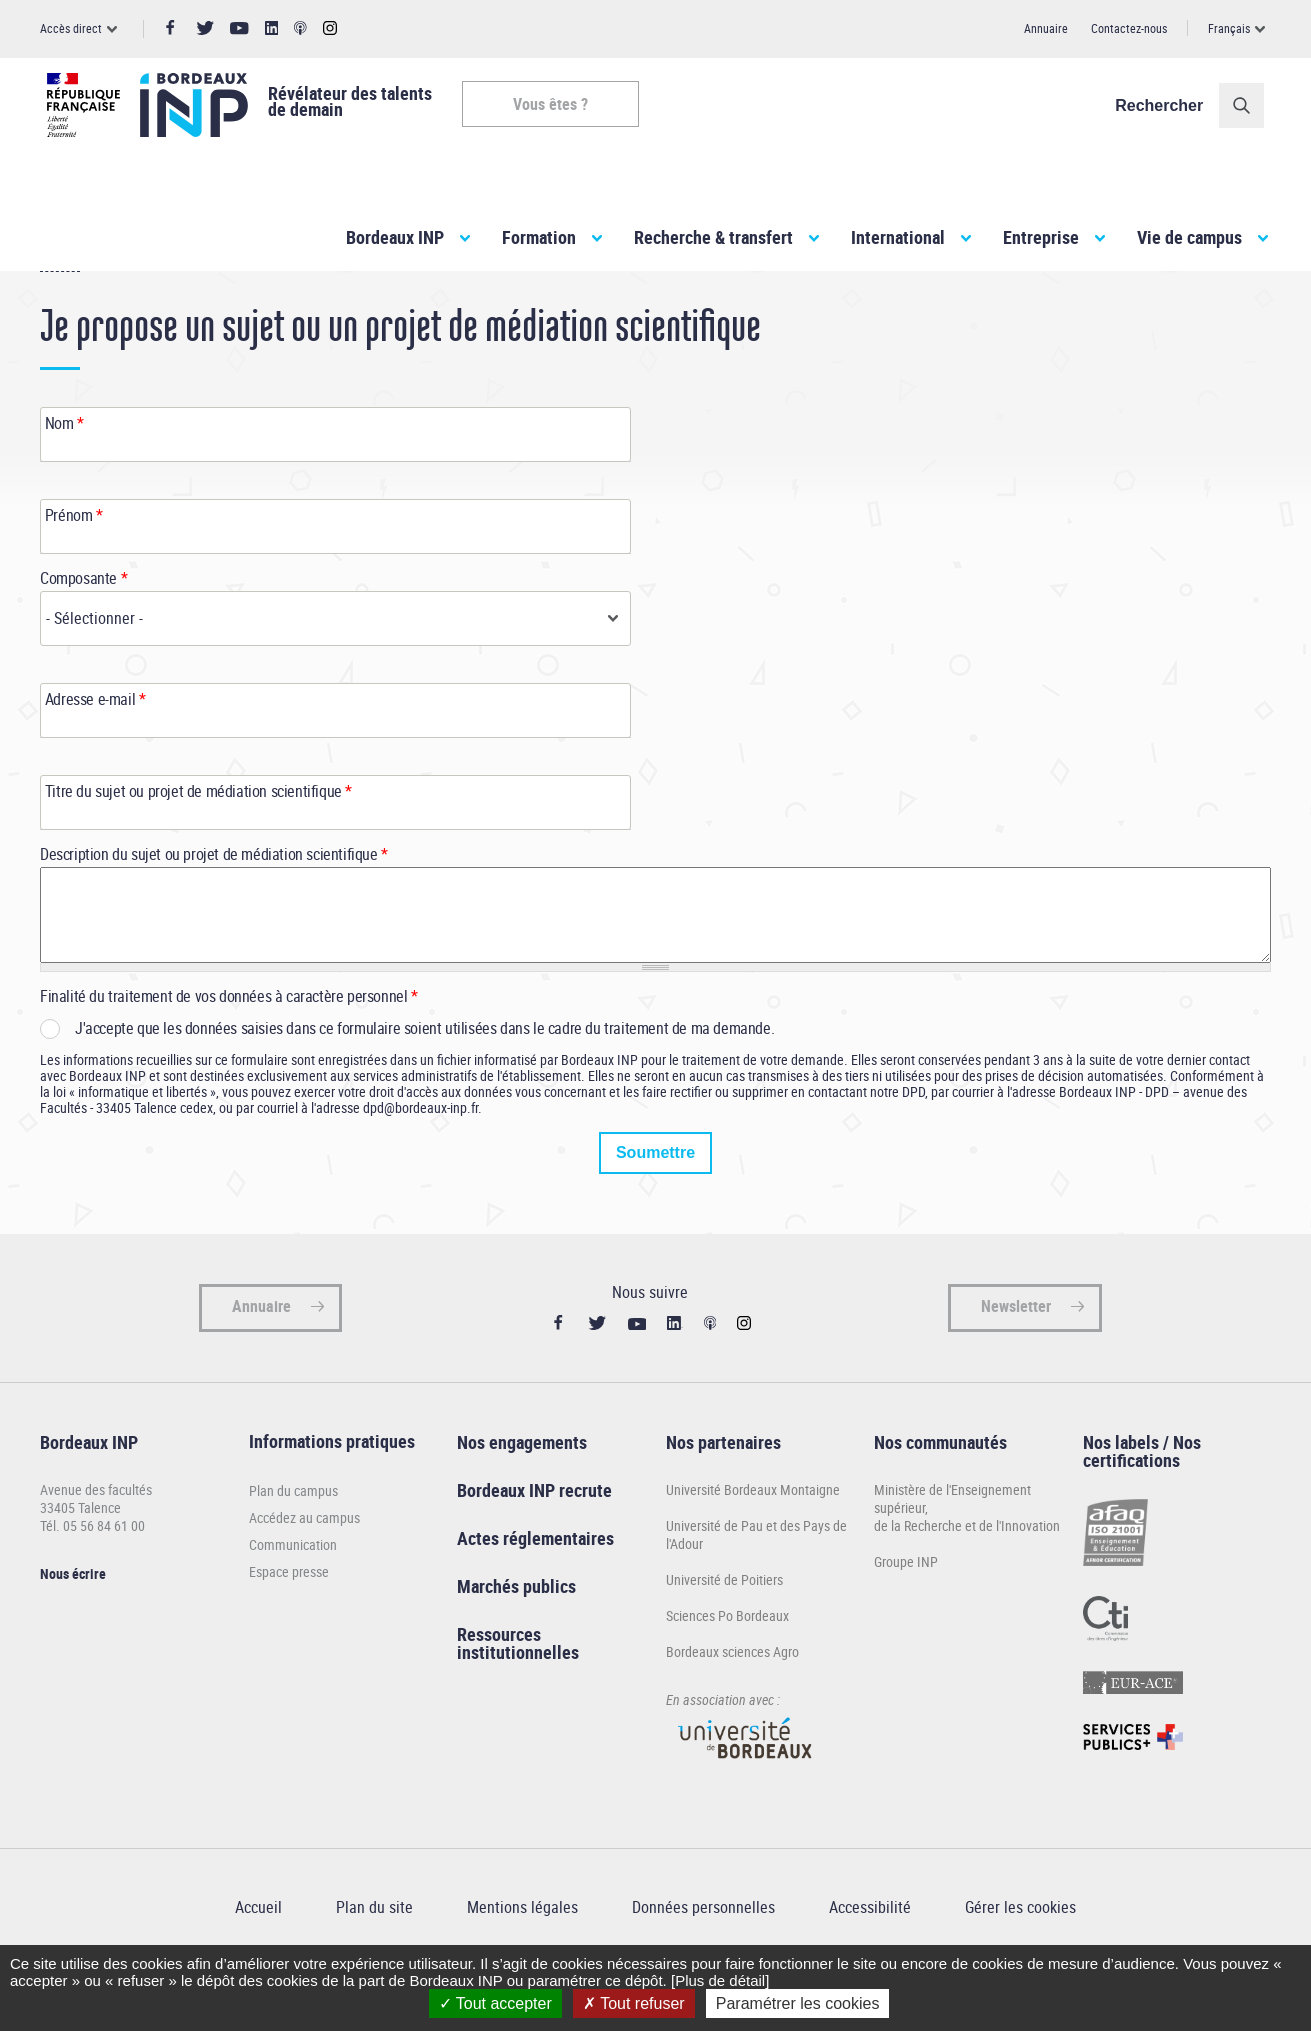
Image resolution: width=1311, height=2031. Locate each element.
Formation (539, 237)
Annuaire (1046, 28)
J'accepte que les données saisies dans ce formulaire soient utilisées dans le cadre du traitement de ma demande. (424, 1075)
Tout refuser (634, 2003)
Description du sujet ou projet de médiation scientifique (214, 901)
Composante (83, 625)
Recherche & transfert (713, 237)
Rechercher (1166, 105)
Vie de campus (1189, 237)
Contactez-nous (1129, 28)
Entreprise (1041, 237)
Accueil (60, 308)
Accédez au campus (304, 1564)
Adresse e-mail (95, 746)
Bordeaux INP (395, 237)
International (898, 237)
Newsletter (1016, 1353)
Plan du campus (293, 1537)
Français (1229, 28)
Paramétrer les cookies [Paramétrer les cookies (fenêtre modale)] (798, 2003)
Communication (293, 1591)
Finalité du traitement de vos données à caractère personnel (229, 1043)
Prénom (74, 562)
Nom (64, 470)
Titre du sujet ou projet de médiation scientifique (198, 838)
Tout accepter (495, 2003)
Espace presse (289, 1618)
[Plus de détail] (720, 1980)
